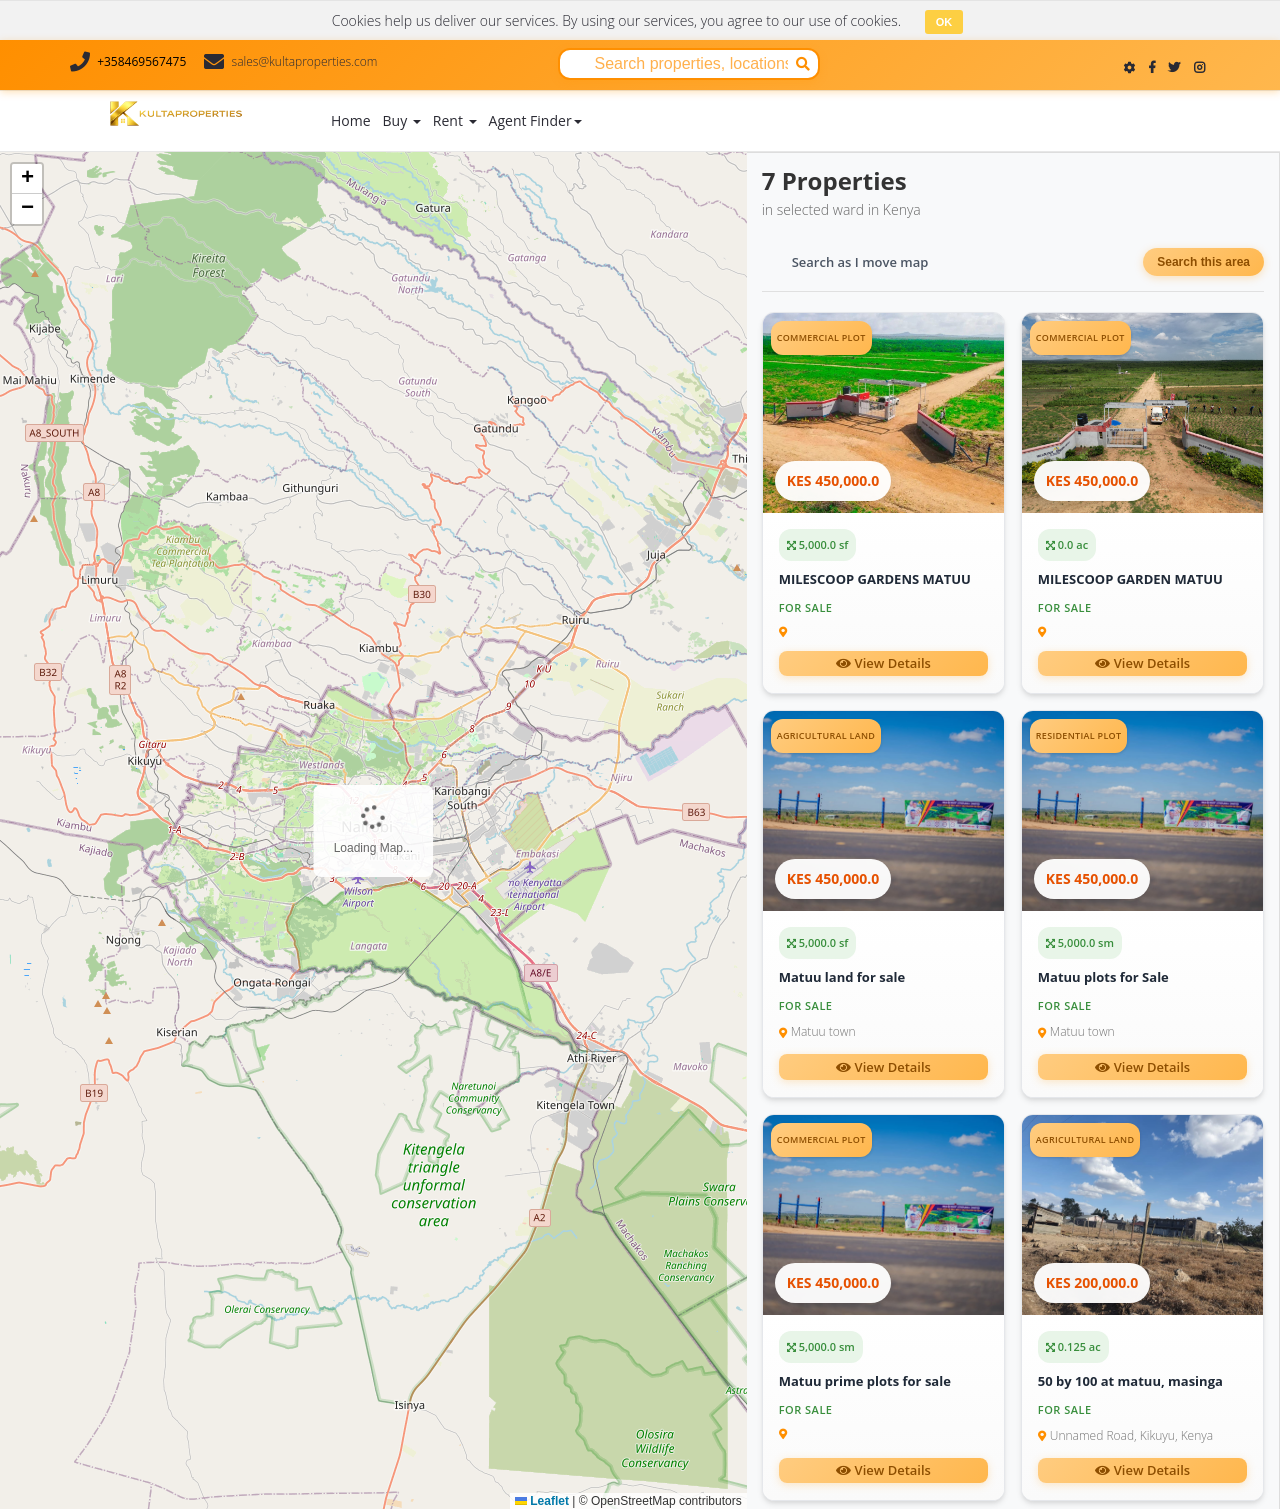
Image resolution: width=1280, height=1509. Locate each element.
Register (1204, 119)
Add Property (645, 113)
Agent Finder (535, 119)
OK (944, 22)
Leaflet (542, 1500)
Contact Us (855, 95)
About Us (778, 95)
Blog (722, 95)
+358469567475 (141, 61)
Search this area (1203, 261)
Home (351, 119)
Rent (455, 119)
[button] (27, 178)
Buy (402, 119)
